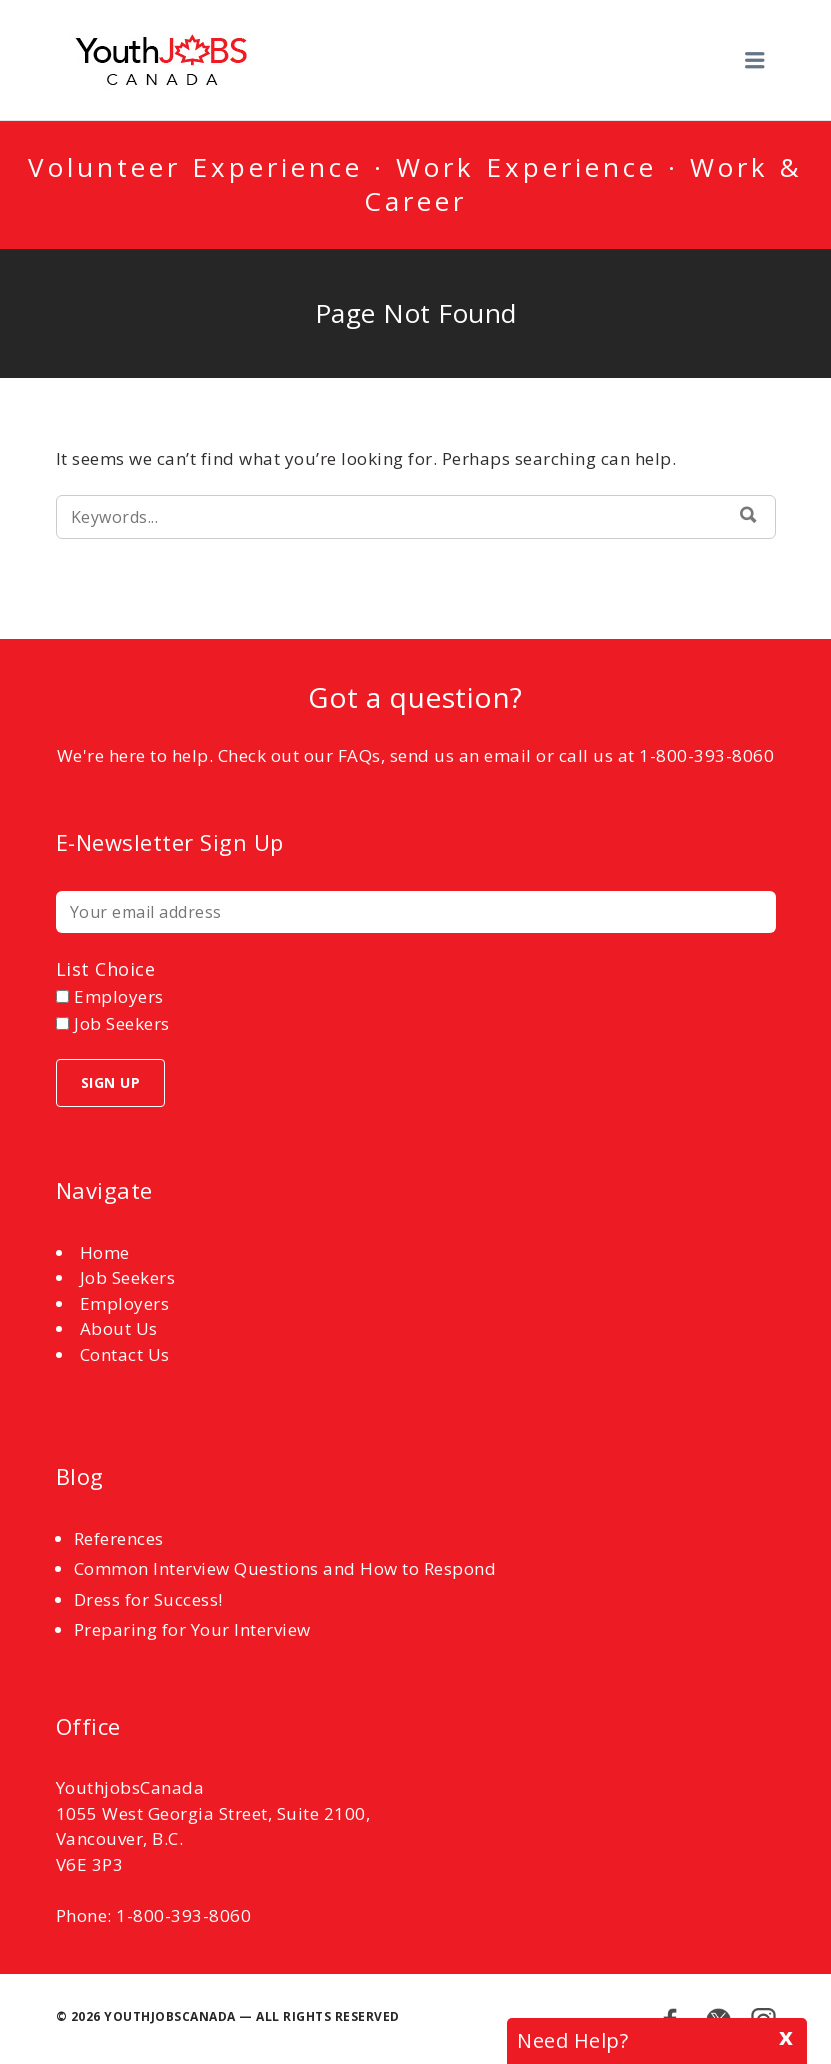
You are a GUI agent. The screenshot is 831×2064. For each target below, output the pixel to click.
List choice (106, 969)
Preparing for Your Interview (192, 1629)
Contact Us (125, 1354)
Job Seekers (128, 1277)
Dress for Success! (148, 1599)
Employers (125, 1303)
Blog (80, 1476)
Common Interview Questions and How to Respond (285, 1568)
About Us (119, 1328)
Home (105, 1252)
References (119, 1538)
